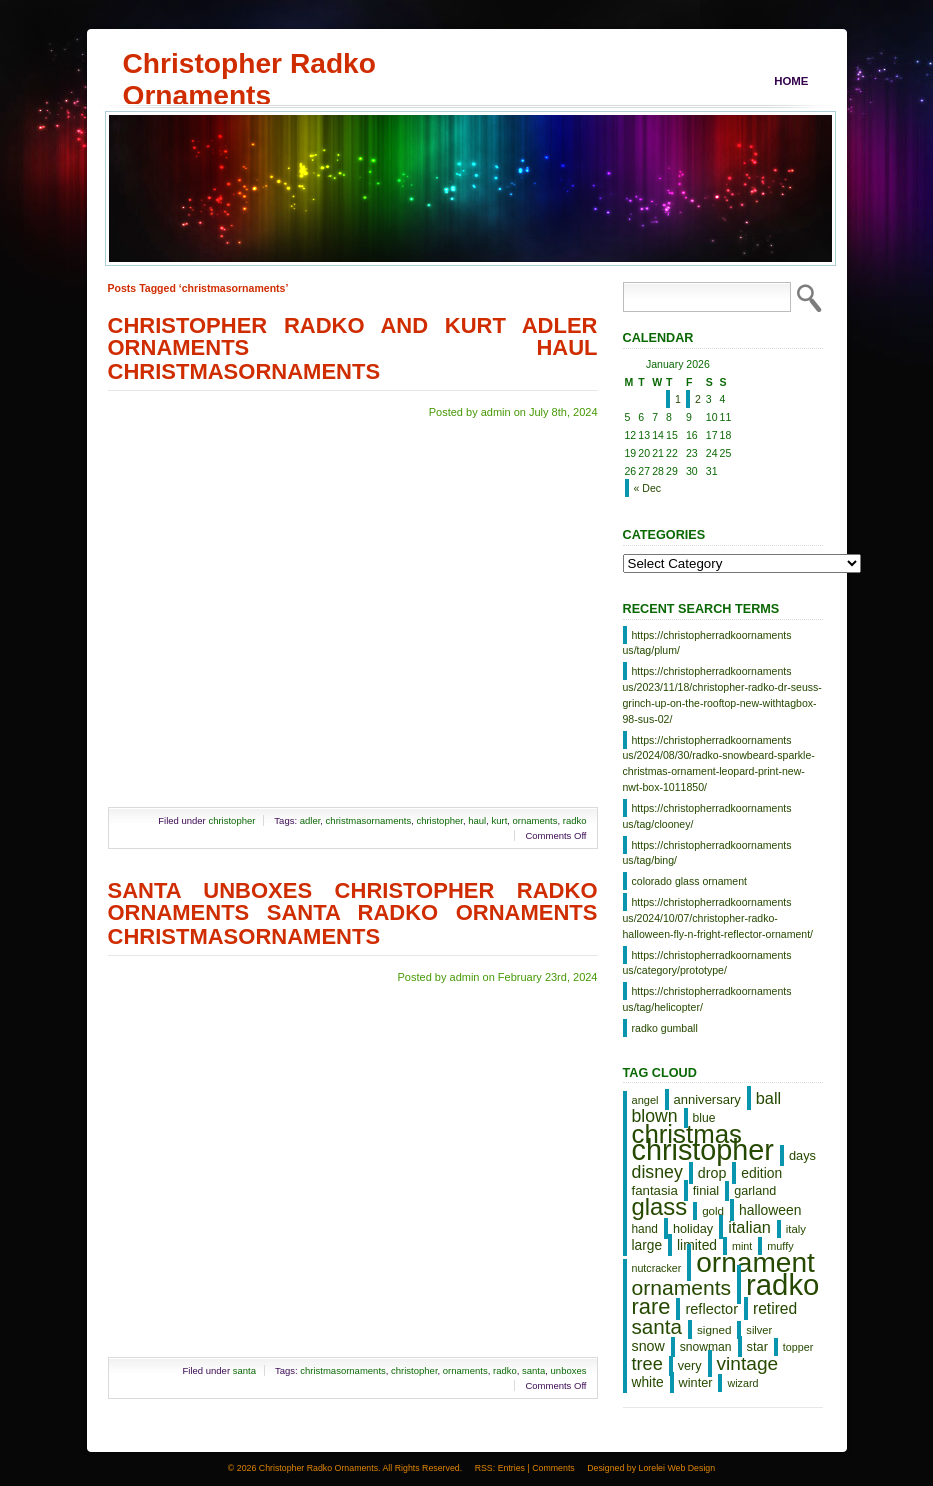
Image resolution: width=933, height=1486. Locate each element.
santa (244, 1370)
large (647, 1245)
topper (798, 1347)
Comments (553, 1468)
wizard (742, 1383)
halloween (770, 1210)
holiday (693, 1228)
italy (796, 1229)
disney (657, 1172)
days (802, 1155)
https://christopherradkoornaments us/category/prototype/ (707, 963)
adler (310, 820)
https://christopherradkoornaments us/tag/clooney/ (707, 816)
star (757, 1346)
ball (768, 1098)
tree (647, 1364)
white (648, 1382)
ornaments (535, 820)
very (690, 1366)
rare (651, 1306)
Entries (511, 1468)
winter (696, 1382)
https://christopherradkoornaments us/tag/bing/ (707, 853)
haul (477, 820)
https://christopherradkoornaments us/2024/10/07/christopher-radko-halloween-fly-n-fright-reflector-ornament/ (718, 918)
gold (713, 1211)
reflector (711, 1309)
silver (759, 1330)
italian (749, 1227)
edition (761, 1173)
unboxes (569, 1370)
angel (645, 1100)
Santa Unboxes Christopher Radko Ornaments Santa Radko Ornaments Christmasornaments (353, 913)
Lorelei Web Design (677, 1468)
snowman (706, 1347)
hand (645, 1229)
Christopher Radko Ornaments (249, 63)
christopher (231, 820)
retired (775, 1308)
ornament (755, 1262)
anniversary (707, 1099)
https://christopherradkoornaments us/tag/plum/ (707, 643)
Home (791, 81)
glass (660, 1206)
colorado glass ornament (690, 881)
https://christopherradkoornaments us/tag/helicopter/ (707, 999)
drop (712, 1173)
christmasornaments (369, 820)
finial (706, 1190)
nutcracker (657, 1268)
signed (714, 1329)
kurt (499, 820)
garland (755, 1191)
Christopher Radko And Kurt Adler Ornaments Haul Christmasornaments (353, 348)
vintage (748, 1363)
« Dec (648, 488)
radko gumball (665, 1028)
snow (648, 1346)
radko (575, 820)
